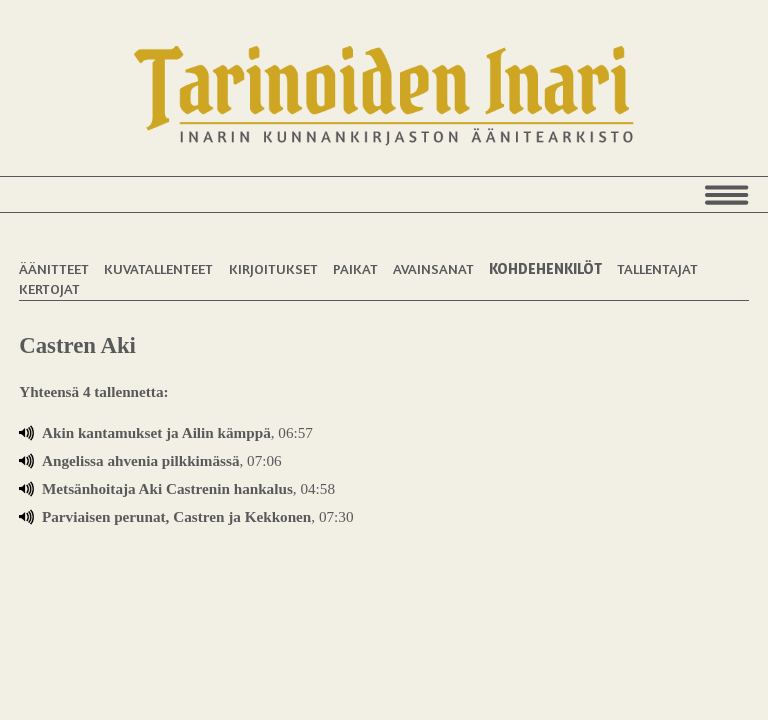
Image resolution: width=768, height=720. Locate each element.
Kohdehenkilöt (545, 268)
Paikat (355, 268)
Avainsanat (433, 268)
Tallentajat (657, 268)
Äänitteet (54, 268)
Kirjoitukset (273, 268)
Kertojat (49, 288)
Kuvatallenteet (158, 268)
